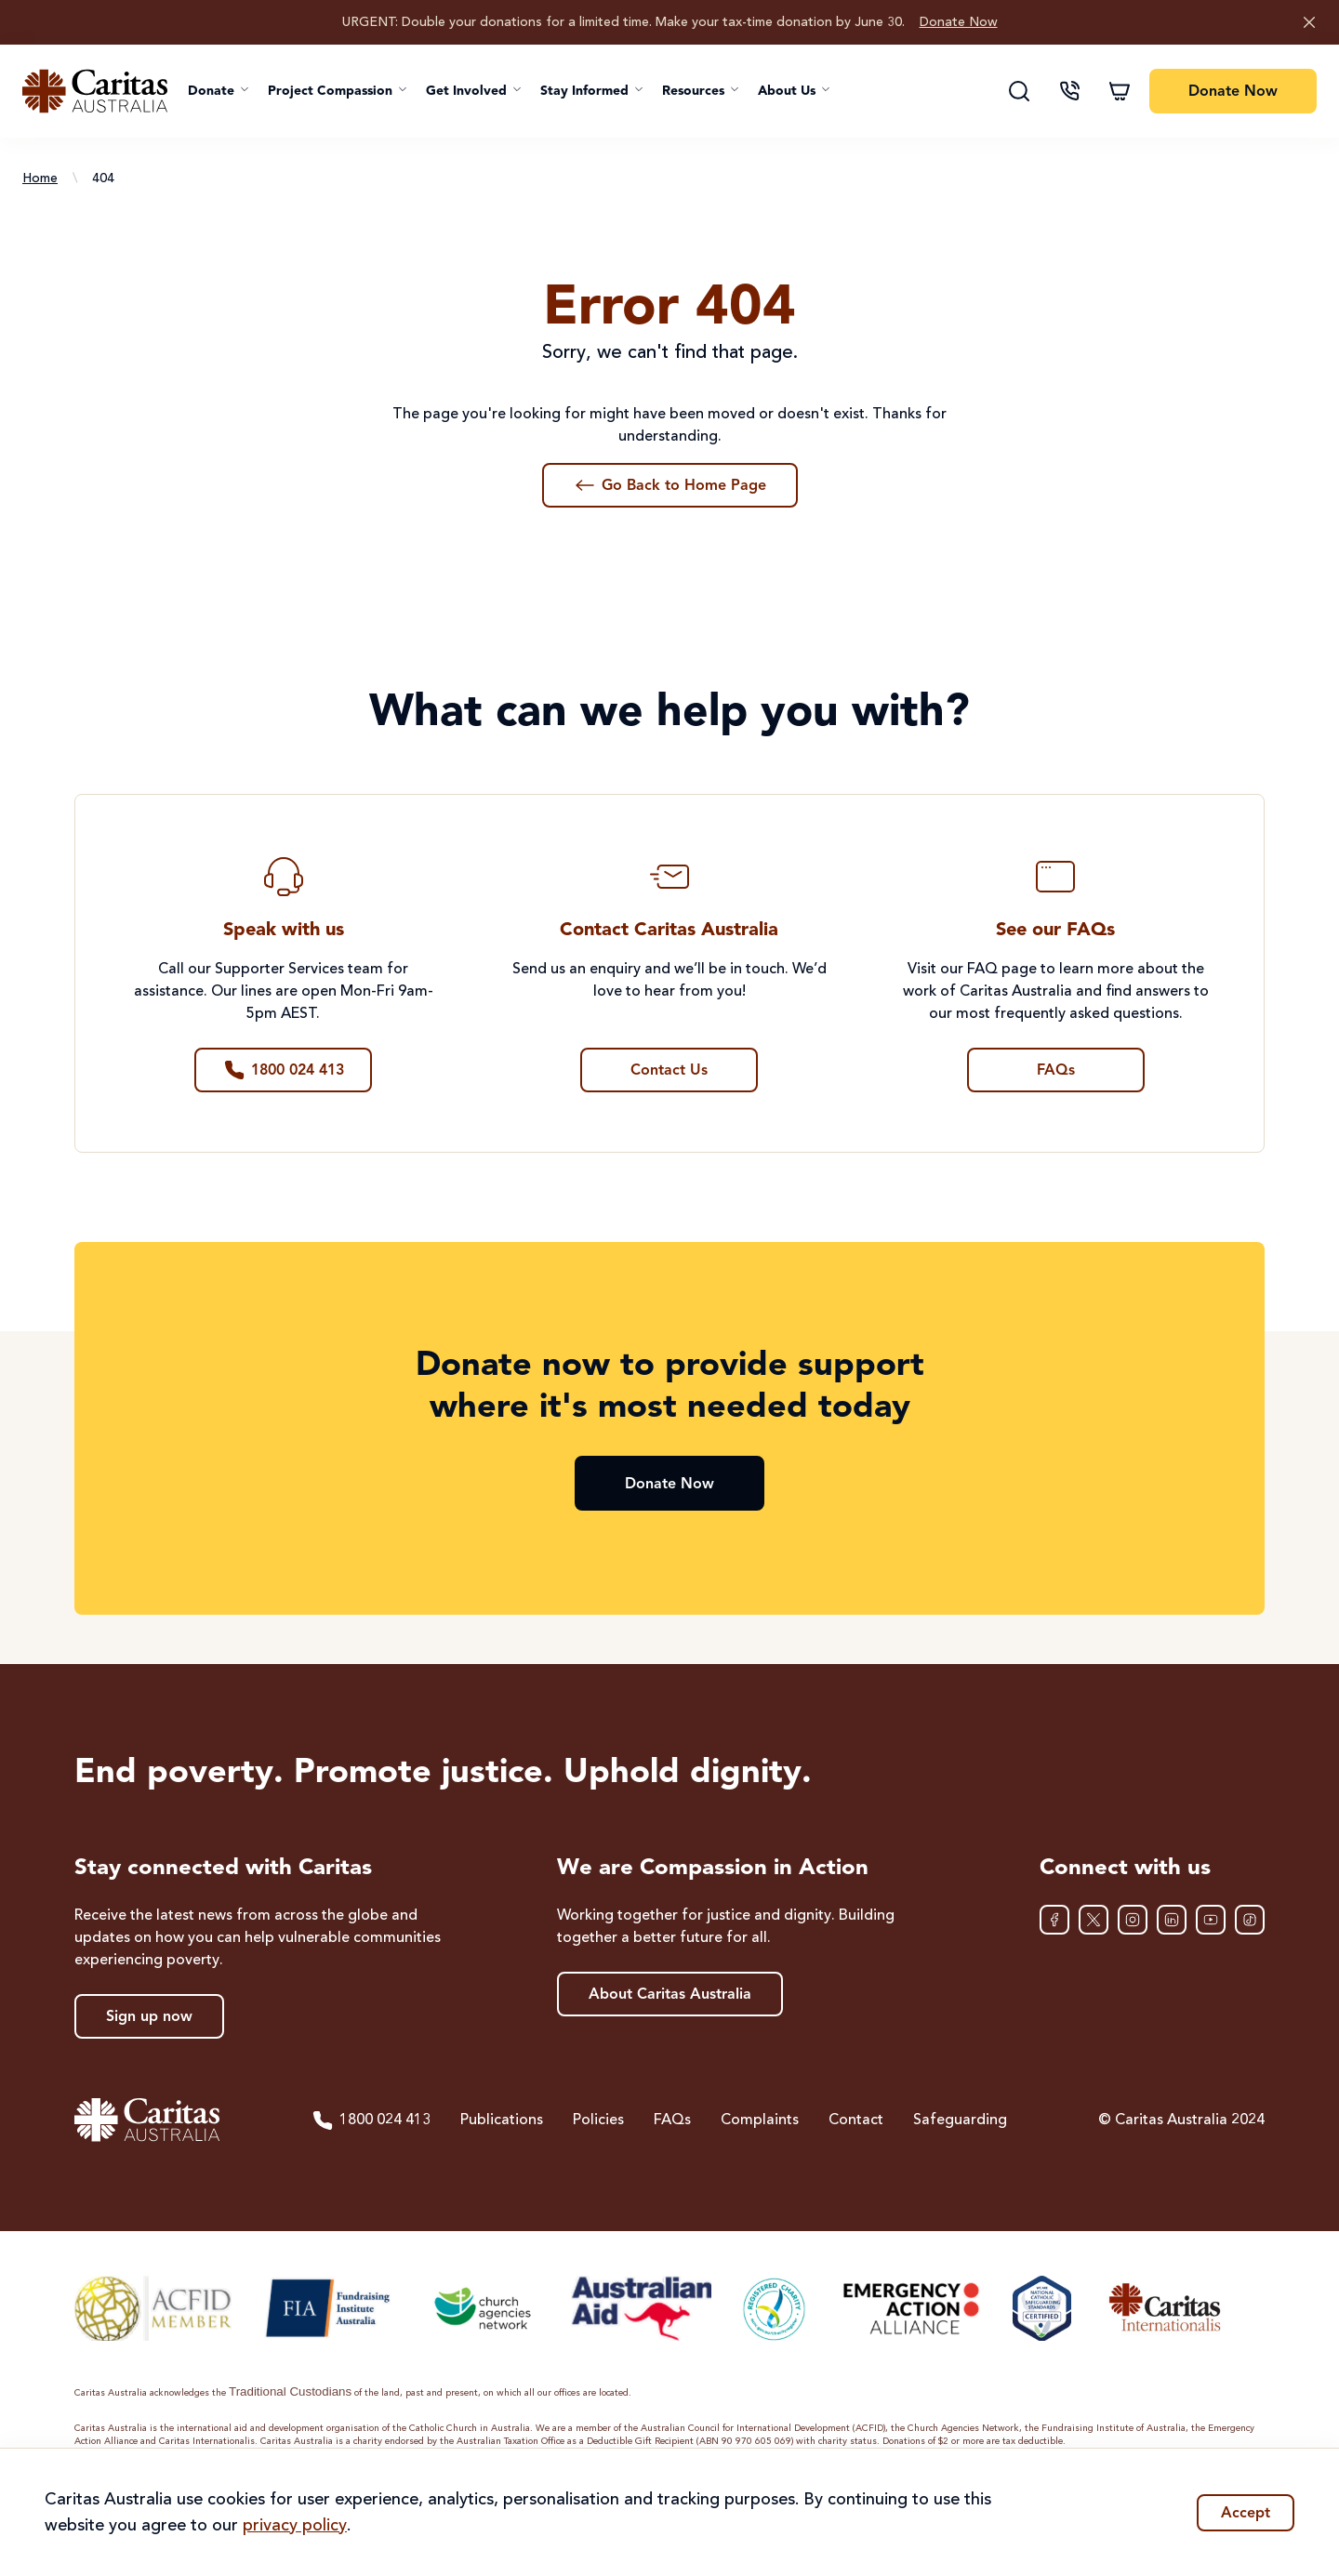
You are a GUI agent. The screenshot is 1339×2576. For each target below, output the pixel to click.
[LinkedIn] (1172, 1920)
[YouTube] (1211, 1920)
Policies (598, 2120)
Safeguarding (960, 2120)
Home (40, 178)
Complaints (760, 2120)
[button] (218, 91)
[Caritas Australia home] (94, 91)
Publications (501, 2120)
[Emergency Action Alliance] (910, 2308)
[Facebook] (1054, 1920)
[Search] (1019, 91)
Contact (856, 2120)
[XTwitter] (1093, 1920)
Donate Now (959, 22)
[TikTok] (1250, 1920)
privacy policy (295, 2525)
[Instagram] (1132, 1920)
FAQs (672, 2120)
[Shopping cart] (1119, 91)
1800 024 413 (371, 2120)
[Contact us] (1069, 91)
